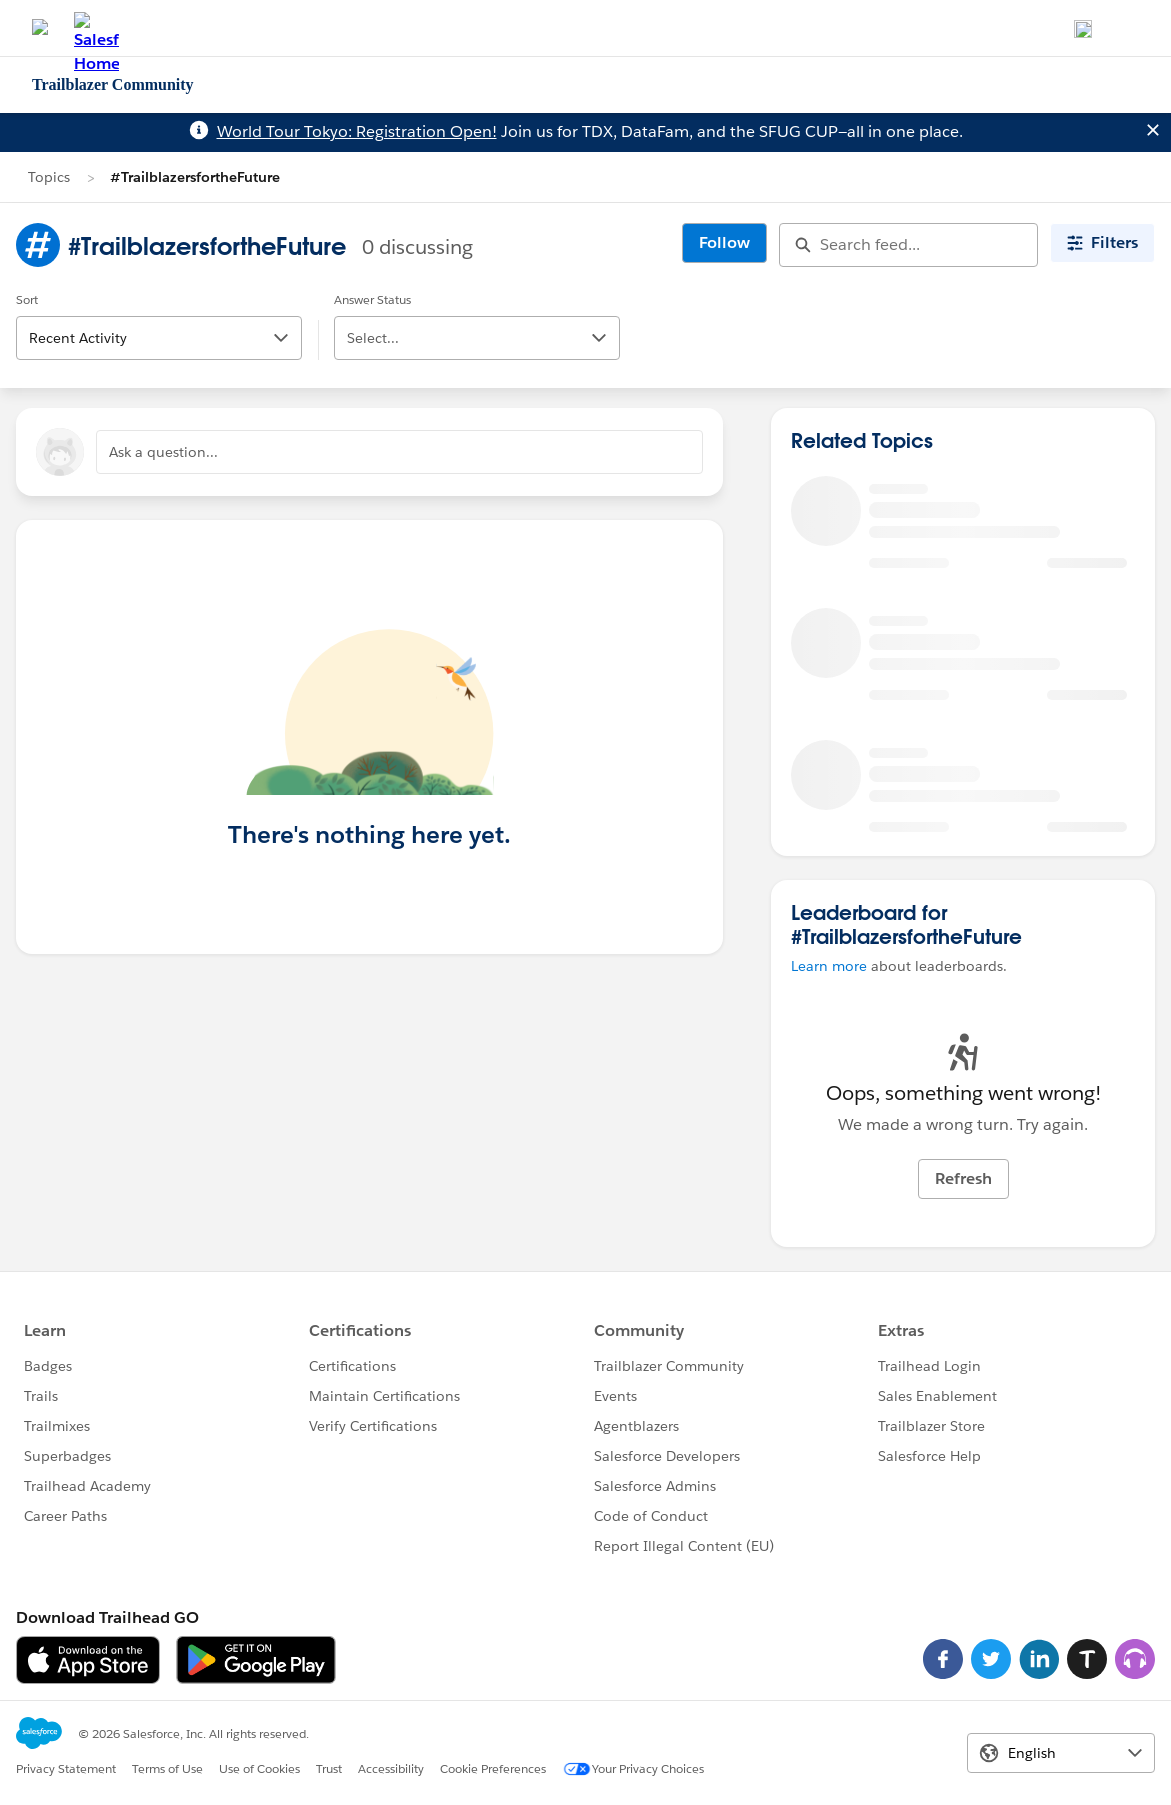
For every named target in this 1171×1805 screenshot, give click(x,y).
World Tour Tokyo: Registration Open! (357, 131)
